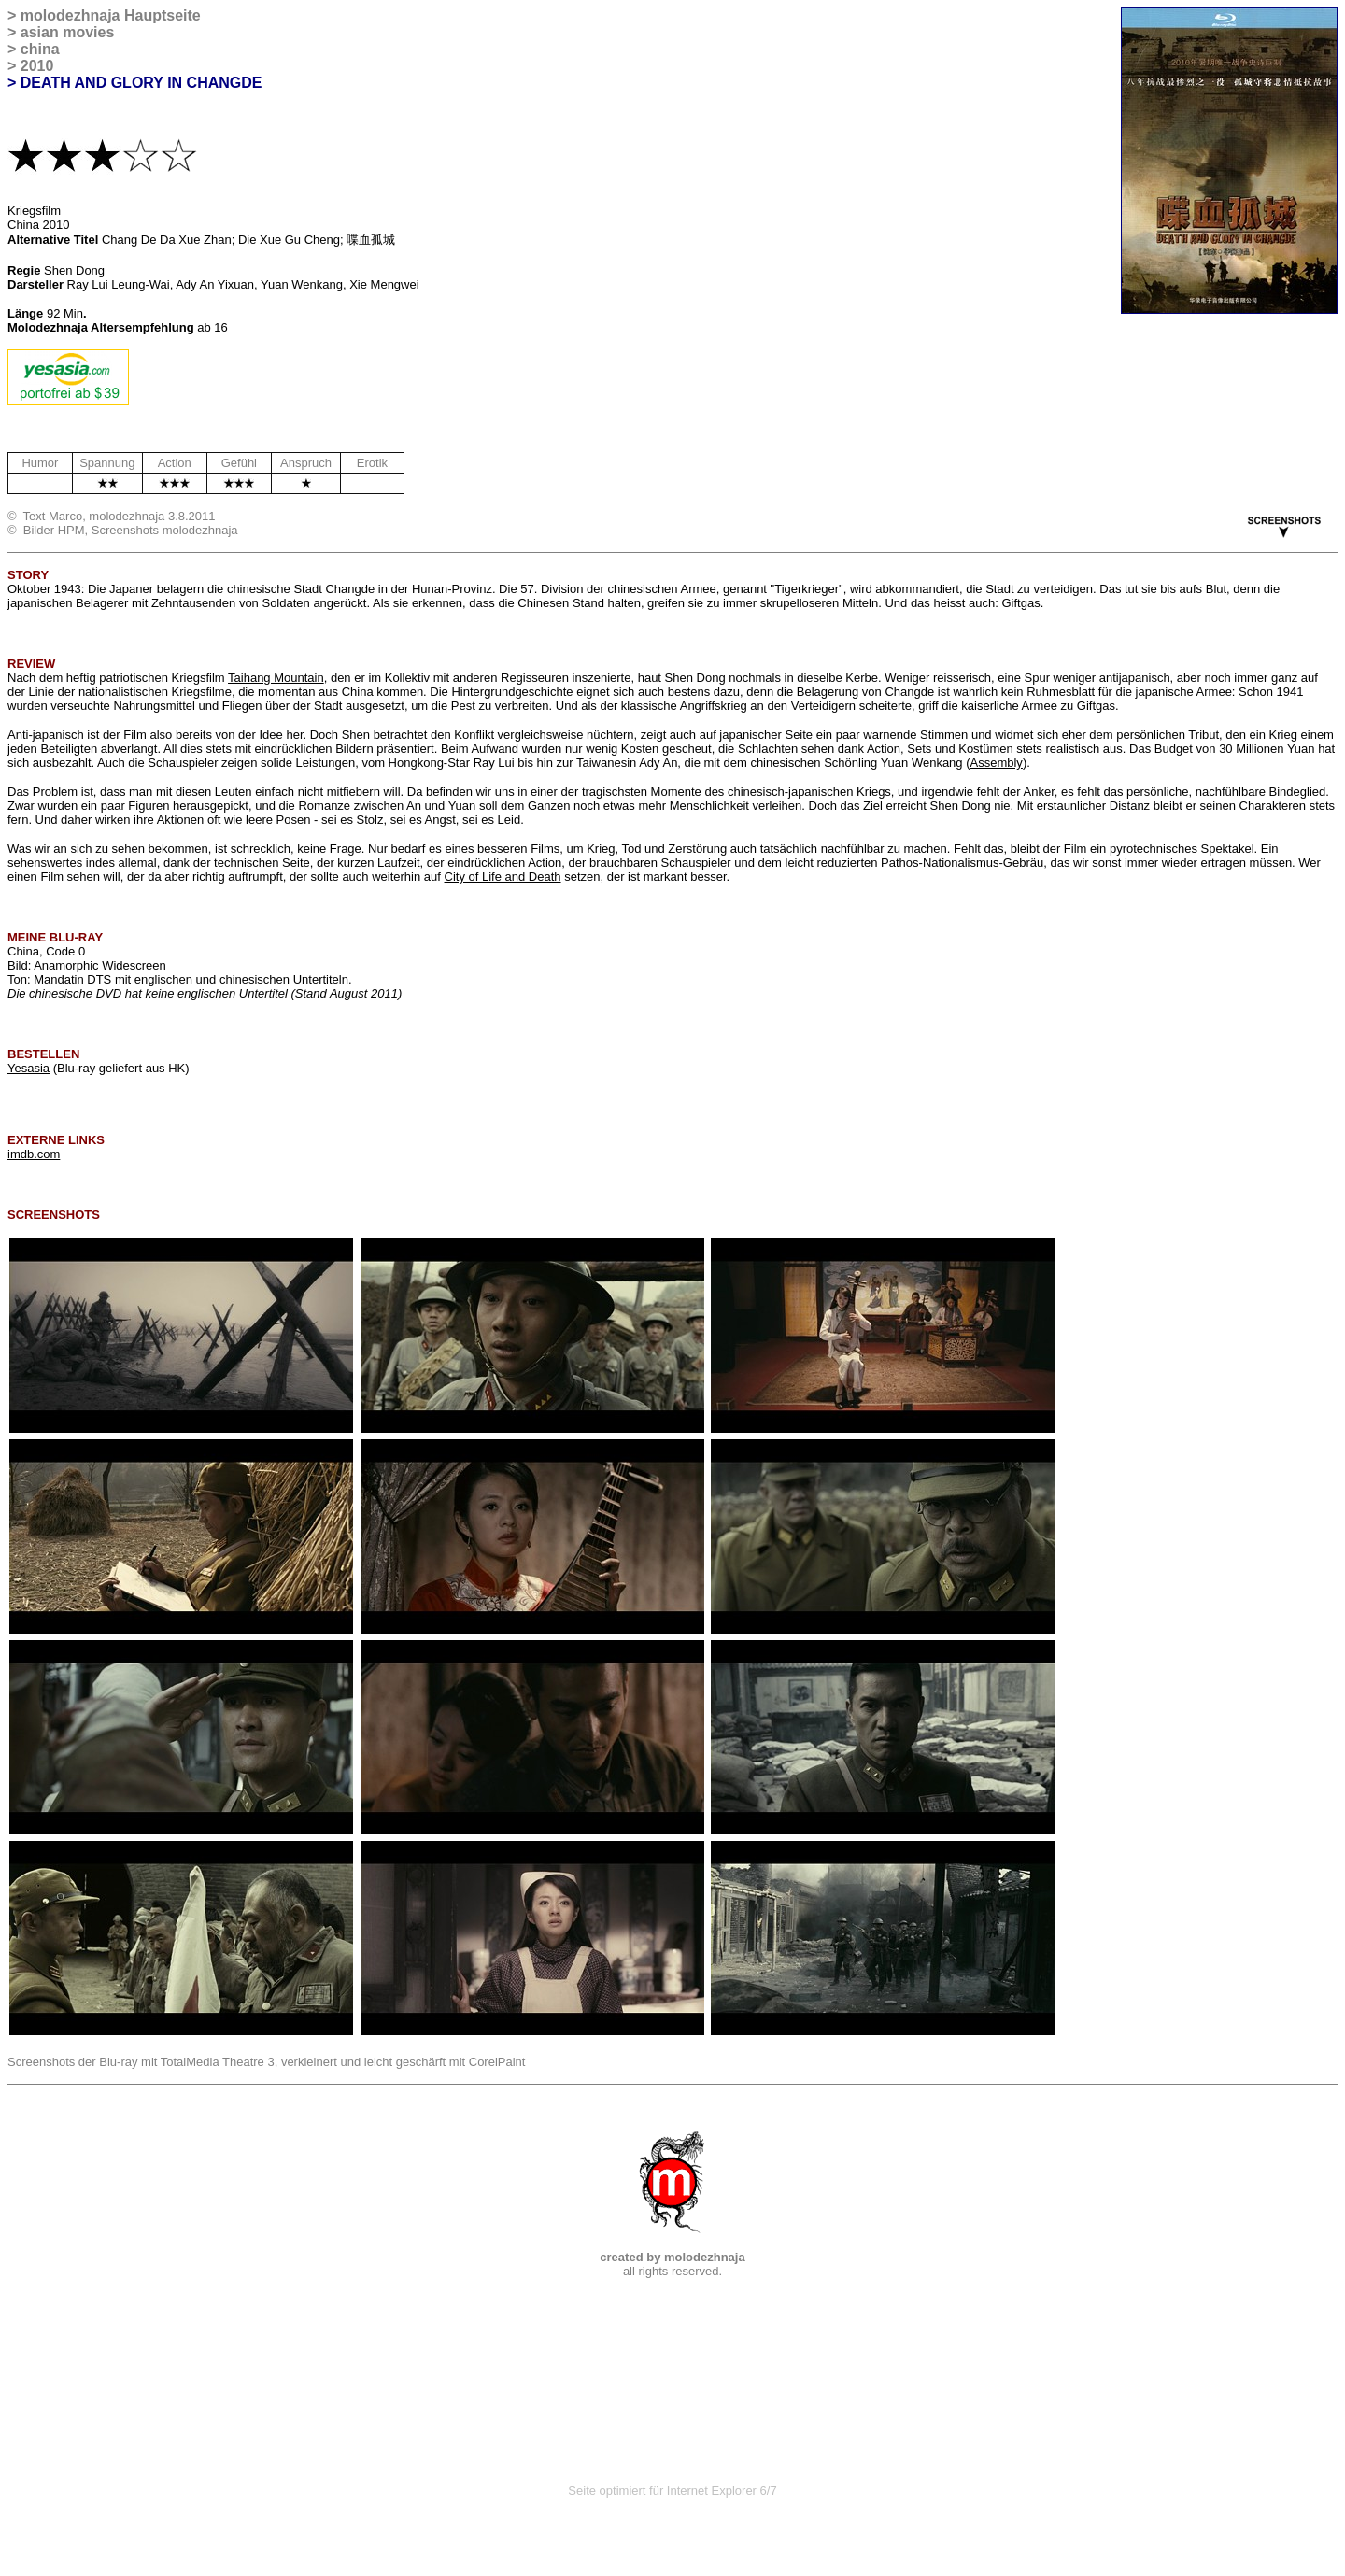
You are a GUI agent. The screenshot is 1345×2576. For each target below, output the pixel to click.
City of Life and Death (503, 877)
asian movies (68, 32)
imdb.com (33, 1154)
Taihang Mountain (276, 678)
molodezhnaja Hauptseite (111, 15)
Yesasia (28, 1068)
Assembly (996, 763)
